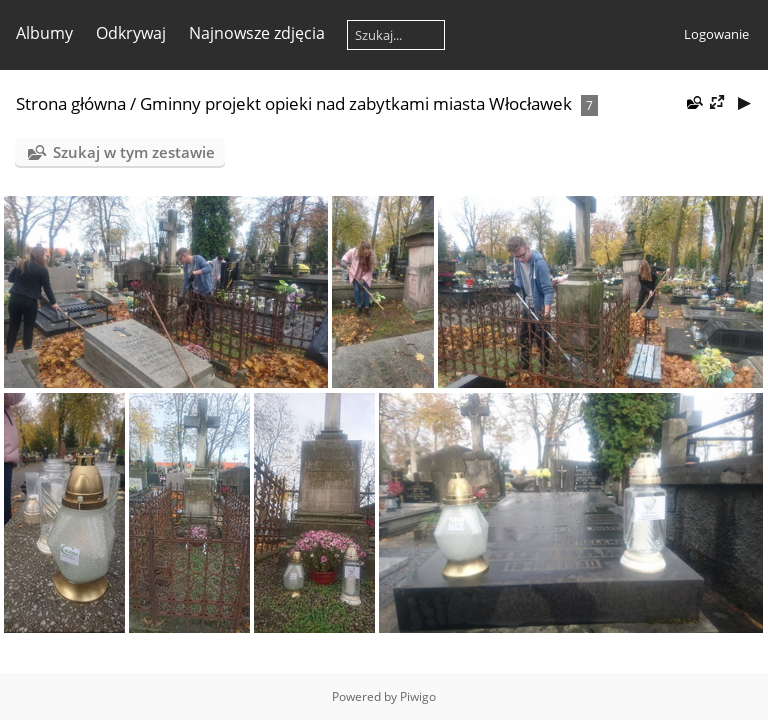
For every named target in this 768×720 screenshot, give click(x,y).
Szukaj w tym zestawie (134, 152)
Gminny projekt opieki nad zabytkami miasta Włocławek (356, 103)
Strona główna (71, 103)
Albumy (44, 33)
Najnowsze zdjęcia (257, 33)
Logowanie (716, 34)
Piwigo (418, 696)
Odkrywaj (131, 33)
